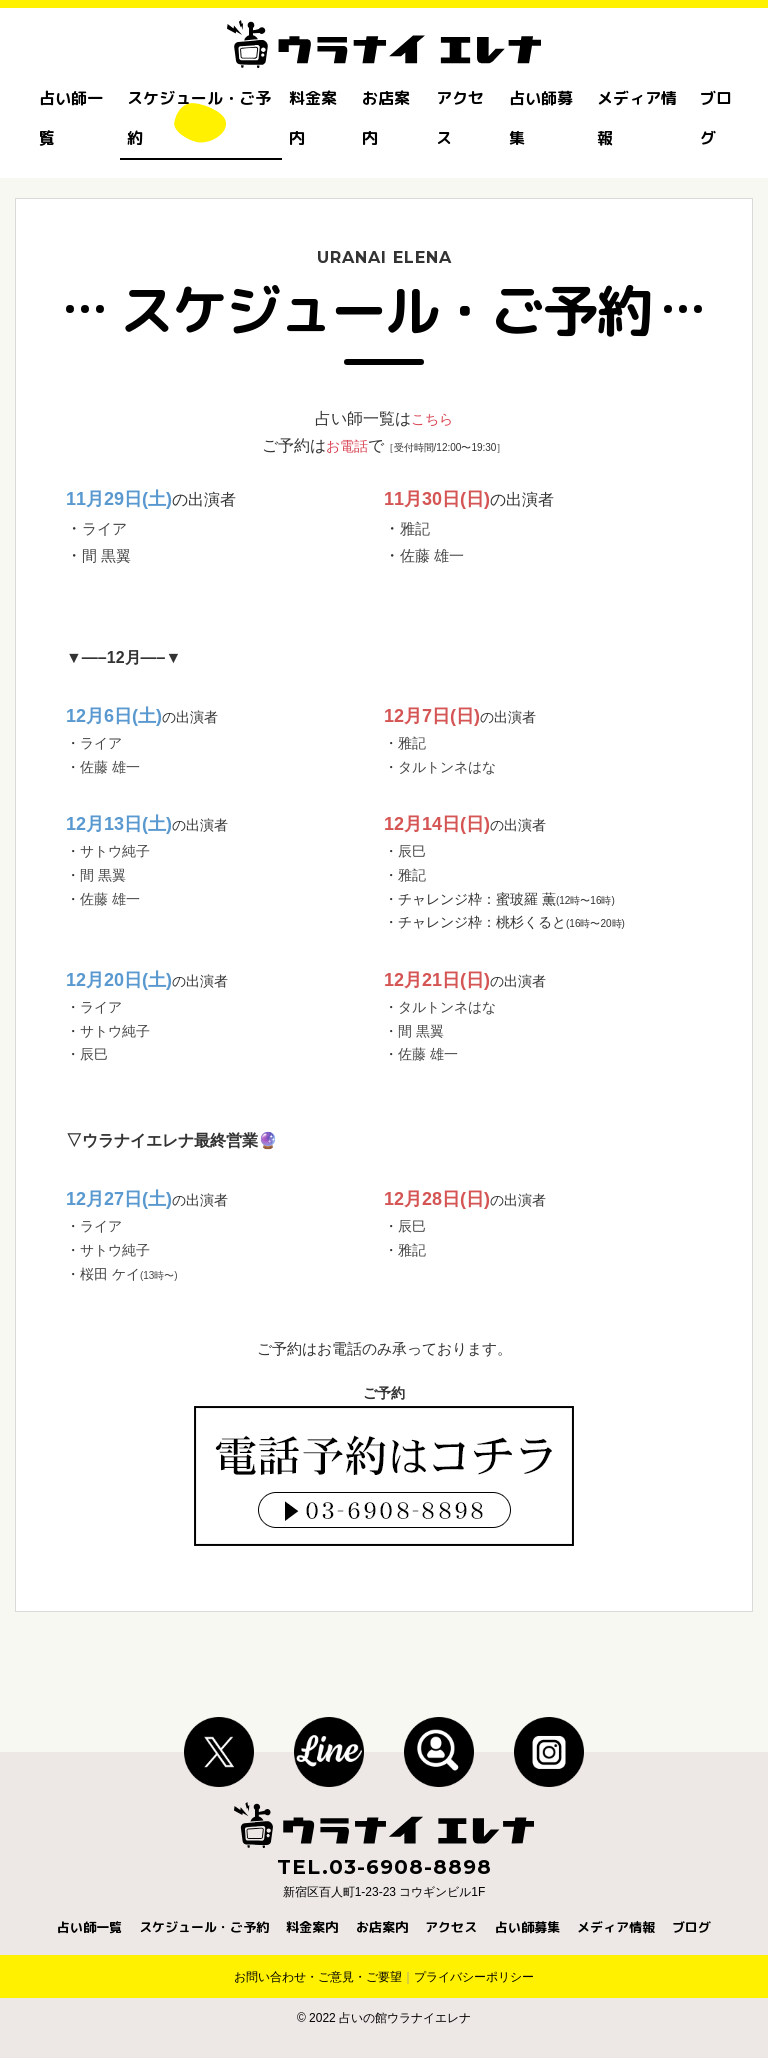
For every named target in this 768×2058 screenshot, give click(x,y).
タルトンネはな (447, 767)
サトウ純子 (115, 851)
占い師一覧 (71, 118)
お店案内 (386, 118)
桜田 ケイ (129, 1274)
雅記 (416, 528)
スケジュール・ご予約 (199, 118)
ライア (106, 528)
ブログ (716, 118)
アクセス (460, 118)
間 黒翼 (108, 555)
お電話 (347, 445)
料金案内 (313, 118)
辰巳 (412, 851)
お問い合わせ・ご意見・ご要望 (318, 1977)
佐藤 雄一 (434, 555)
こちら (432, 418)
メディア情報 (637, 118)
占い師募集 (541, 118)
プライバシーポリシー (474, 1977)
